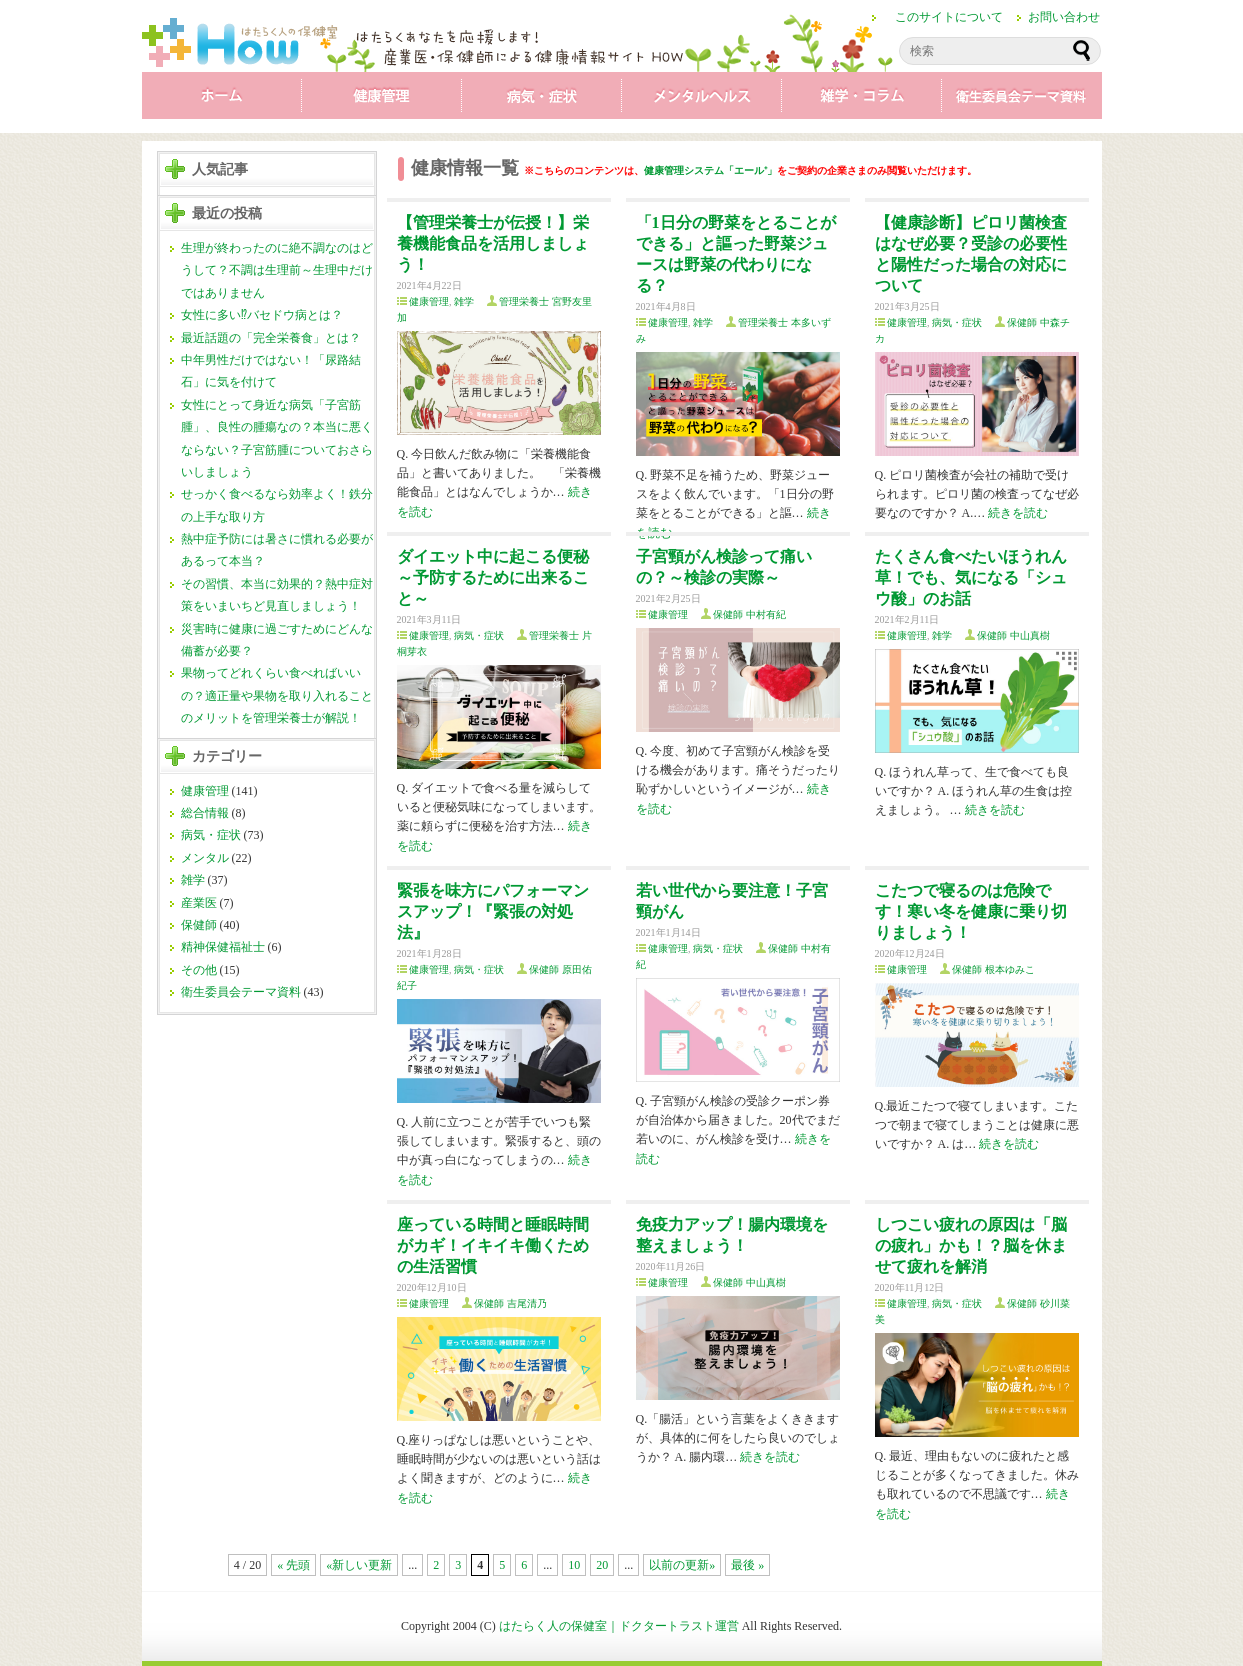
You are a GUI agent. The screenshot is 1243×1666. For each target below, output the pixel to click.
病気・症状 (542, 100)
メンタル (702, 100)
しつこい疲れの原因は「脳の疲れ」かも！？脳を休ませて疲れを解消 (971, 1245)
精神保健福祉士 (223, 947)
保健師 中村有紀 (749, 614)
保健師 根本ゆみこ (993, 969)
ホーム (222, 100)
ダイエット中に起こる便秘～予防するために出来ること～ (493, 577)
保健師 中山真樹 (1013, 635)
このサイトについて (949, 17)
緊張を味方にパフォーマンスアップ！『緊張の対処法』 (493, 911)
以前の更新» (682, 1565)
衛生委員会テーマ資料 (1022, 100)
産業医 (199, 903)
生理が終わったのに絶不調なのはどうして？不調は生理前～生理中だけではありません (277, 270)
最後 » (747, 1565)
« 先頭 (293, 1565)
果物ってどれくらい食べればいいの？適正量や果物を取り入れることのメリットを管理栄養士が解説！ (277, 695)
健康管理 (382, 100)
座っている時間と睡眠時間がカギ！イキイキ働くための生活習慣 (493, 1245)
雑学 (862, 100)
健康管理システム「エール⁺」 (710, 170)
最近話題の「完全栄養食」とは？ (271, 338)
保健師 (199, 925)
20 (602, 1565)
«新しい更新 (359, 1565)
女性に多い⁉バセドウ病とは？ (262, 315)
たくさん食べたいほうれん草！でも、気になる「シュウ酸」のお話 (971, 577)
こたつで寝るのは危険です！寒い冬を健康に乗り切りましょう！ (971, 911)
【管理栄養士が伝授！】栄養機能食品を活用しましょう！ (493, 243)
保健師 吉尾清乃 (510, 1303)
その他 (199, 970)
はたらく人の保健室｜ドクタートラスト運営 (619, 1626)
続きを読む (1018, 513)
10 (574, 1565)
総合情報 (205, 813)
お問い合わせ (1064, 17)
